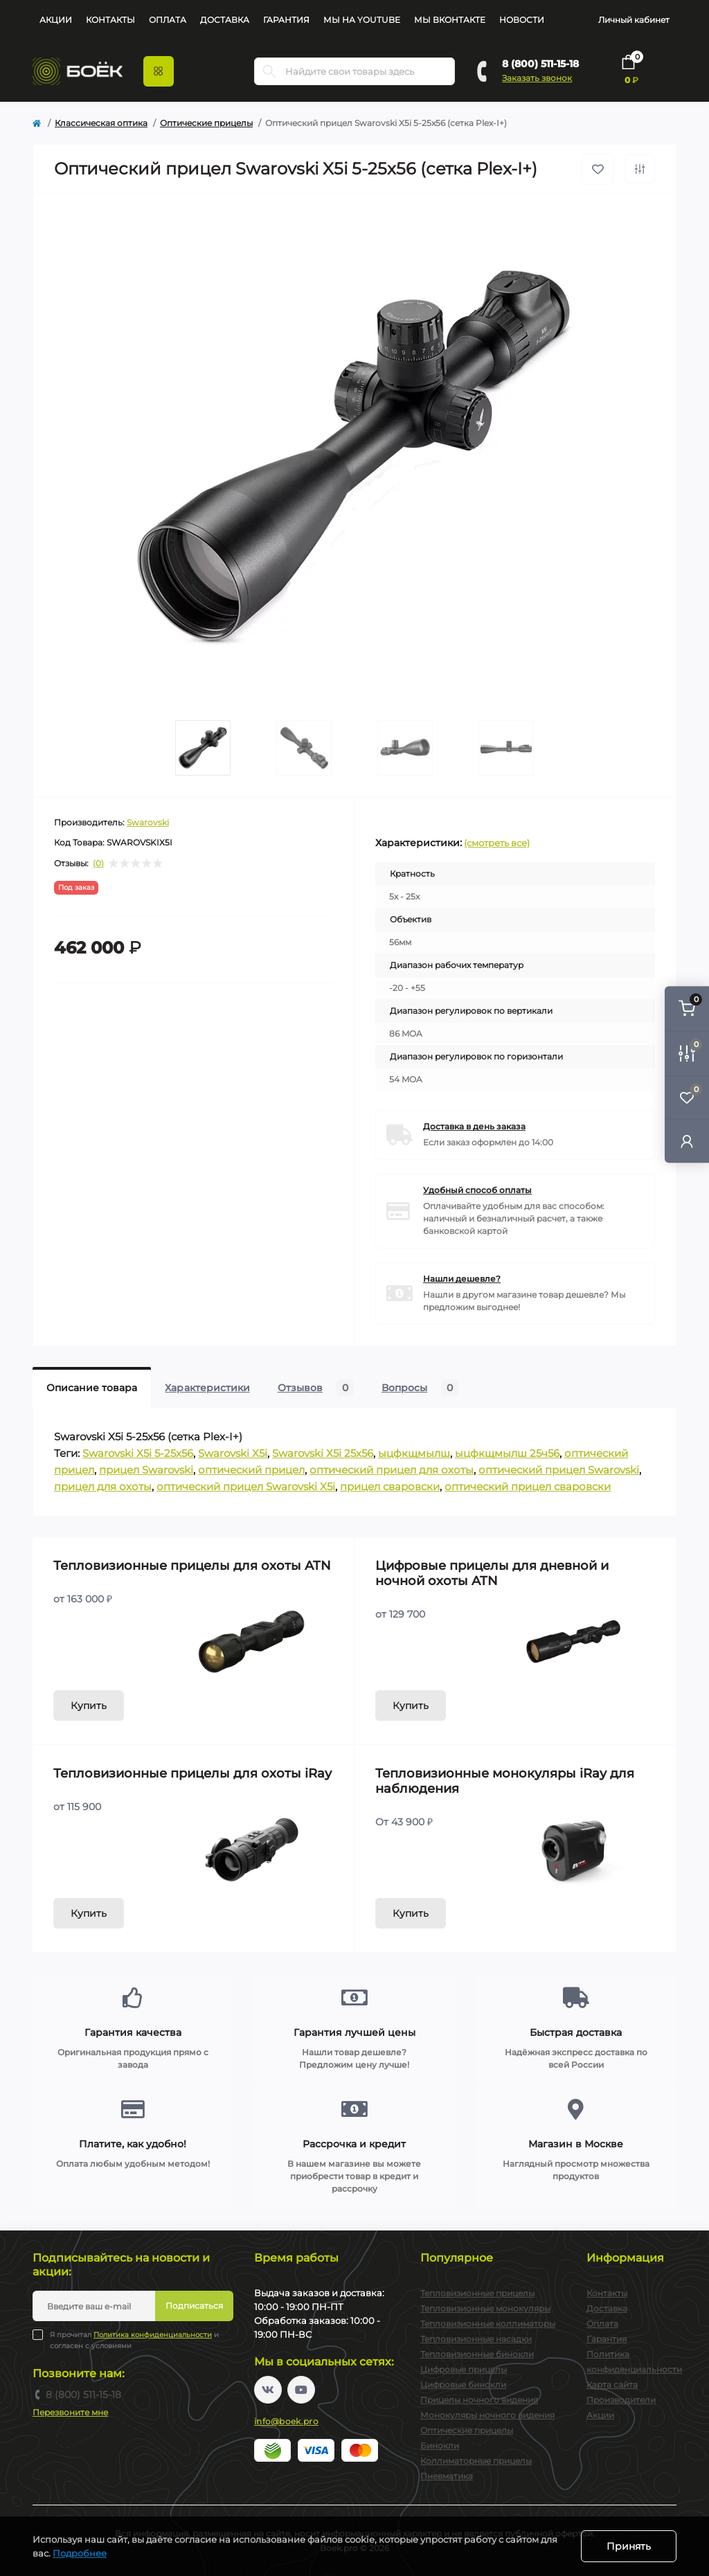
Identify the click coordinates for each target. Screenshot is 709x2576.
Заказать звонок (537, 78)
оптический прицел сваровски (528, 1486)
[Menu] (158, 71)
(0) (98, 863)
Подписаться (194, 2305)
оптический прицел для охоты (391, 1469)
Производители (621, 2400)
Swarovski (148, 822)
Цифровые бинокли (463, 2384)
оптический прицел (251, 1469)
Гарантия (286, 20)
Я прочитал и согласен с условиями (134, 2339)
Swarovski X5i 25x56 (322, 1453)
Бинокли (439, 2445)
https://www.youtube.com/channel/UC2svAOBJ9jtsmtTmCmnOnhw (301, 2389)
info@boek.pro (286, 2421)
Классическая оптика (101, 123)
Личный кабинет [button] (634, 20)
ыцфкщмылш (414, 1453)
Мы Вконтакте (449, 20)
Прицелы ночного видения (479, 2400)
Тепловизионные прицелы (477, 2293)
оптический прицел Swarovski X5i (245, 1486)
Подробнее (80, 2553)
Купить (89, 1705)
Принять (629, 2546)
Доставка (224, 20)
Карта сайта (612, 2384)
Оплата (167, 20)
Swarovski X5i (232, 1453)
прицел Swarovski (146, 1469)
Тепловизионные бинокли (477, 2354)
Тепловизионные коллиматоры (487, 2323)
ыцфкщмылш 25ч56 (507, 1453)
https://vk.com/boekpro (268, 2389)
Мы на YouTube (361, 20)
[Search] (269, 71)
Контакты (110, 20)
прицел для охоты (103, 1486)
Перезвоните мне (70, 2412)
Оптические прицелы (206, 123)
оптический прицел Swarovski (558, 1469)
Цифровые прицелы (463, 2369)
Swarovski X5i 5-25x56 (137, 1453)
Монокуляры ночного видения (487, 2415)
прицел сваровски (390, 1486)
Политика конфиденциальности (152, 2334)
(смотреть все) (497, 842)
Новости (521, 20)
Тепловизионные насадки (476, 2339)
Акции (55, 20)
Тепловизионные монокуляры (485, 2308)
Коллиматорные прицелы (476, 2461)
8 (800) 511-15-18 (540, 63)
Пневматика (446, 2476)
